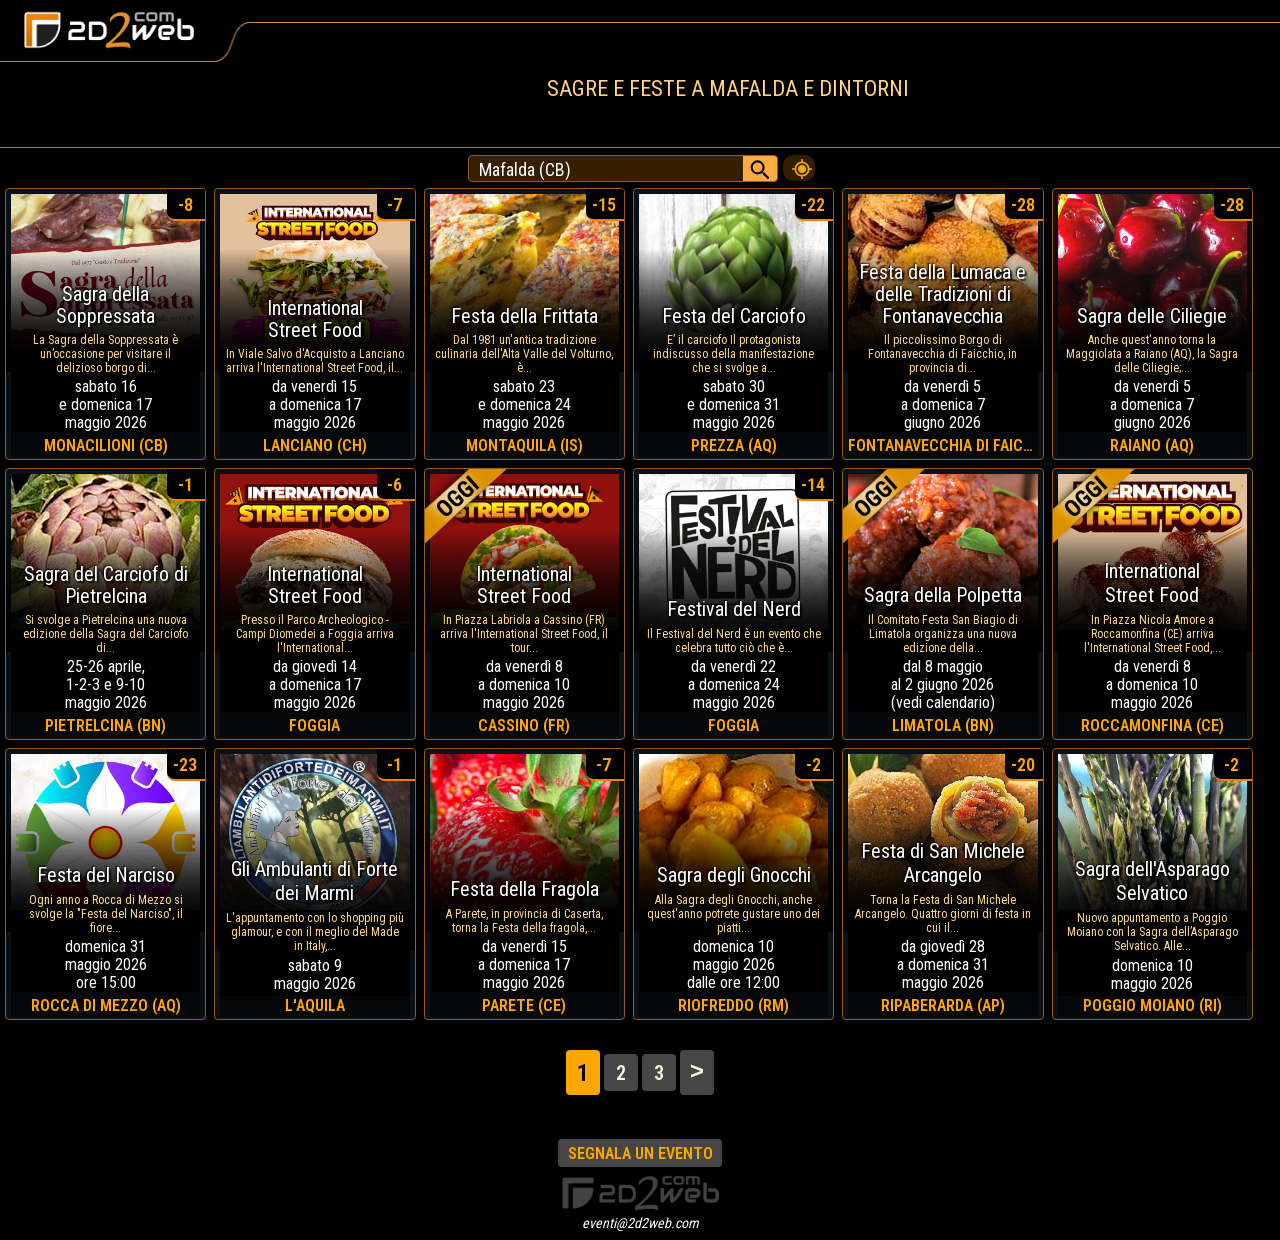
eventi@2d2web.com (640, 1223)
